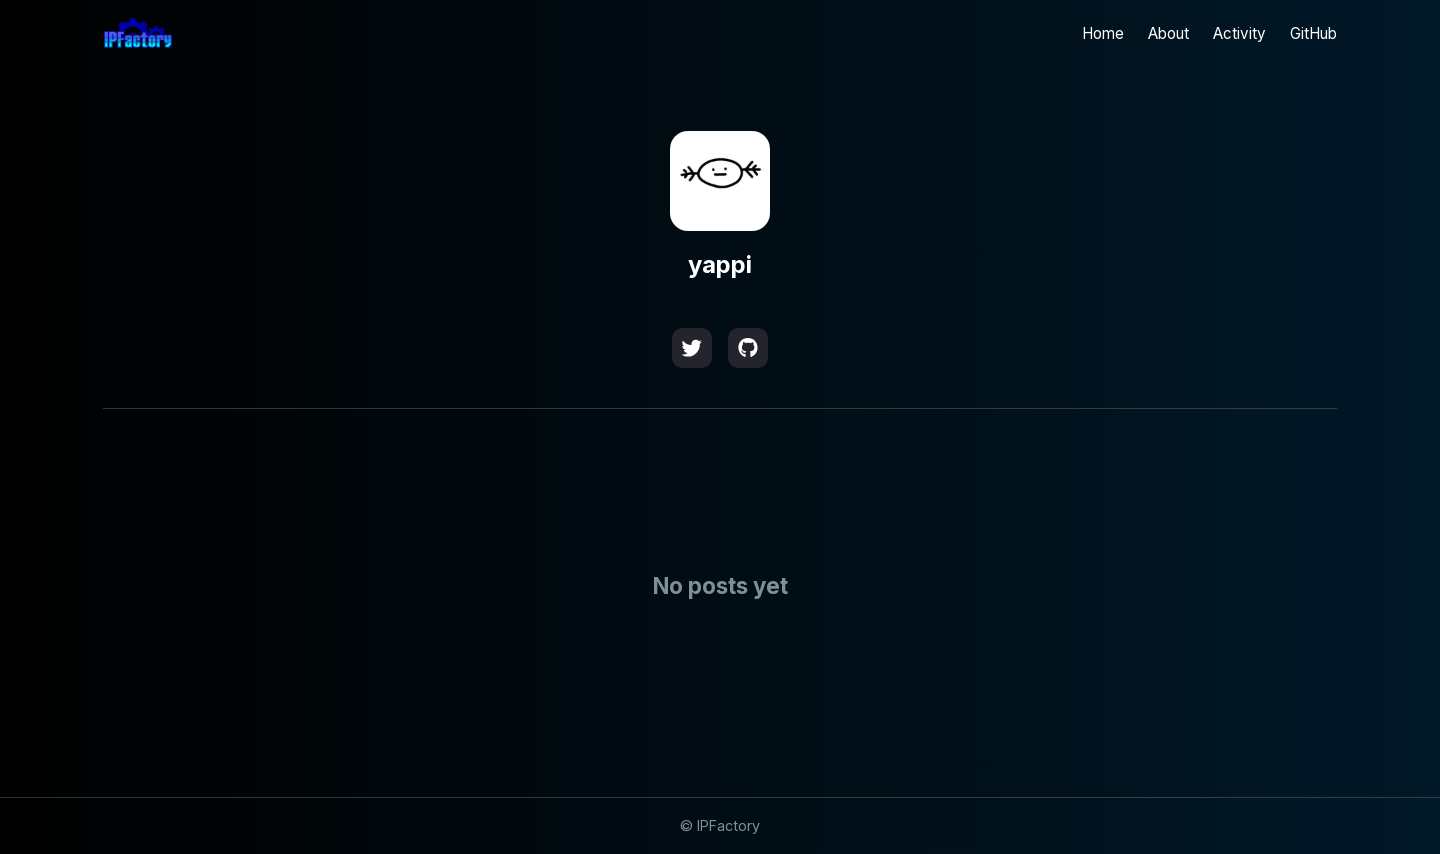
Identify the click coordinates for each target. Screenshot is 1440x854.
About (1168, 33)
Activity (1239, 33)
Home (1103, 33)
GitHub (1313, 33)
